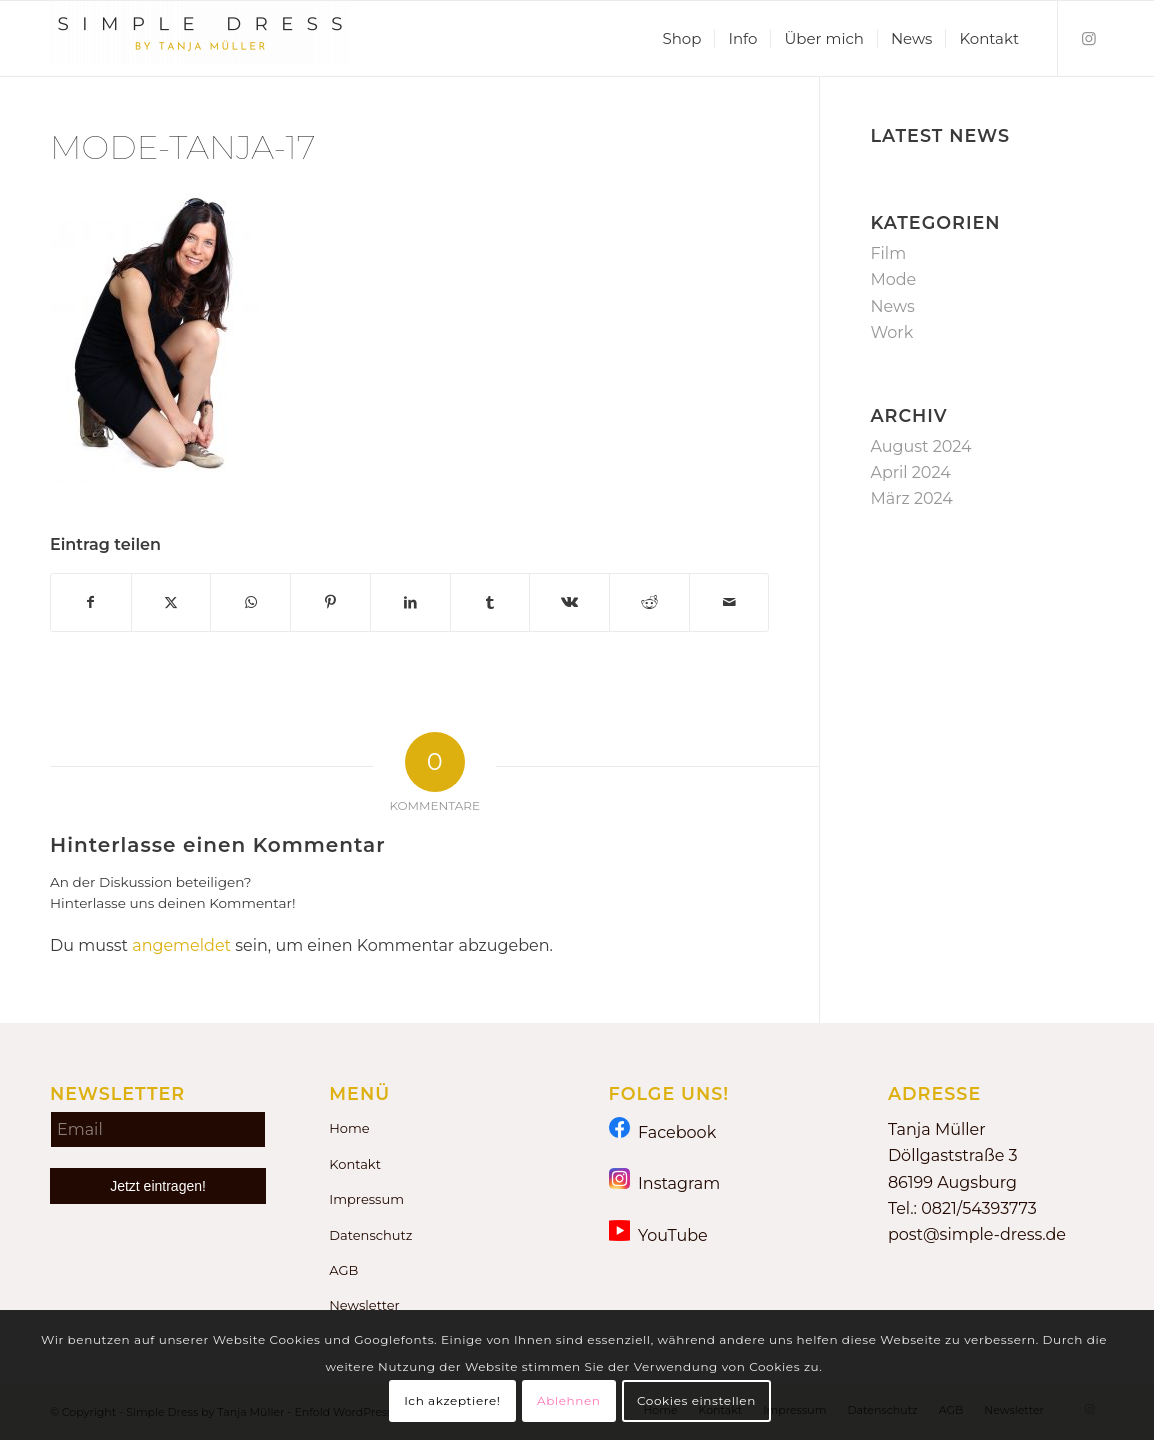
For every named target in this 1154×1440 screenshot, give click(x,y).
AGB (343, 1270)
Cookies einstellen (696, 1400)
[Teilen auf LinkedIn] (410, 602)
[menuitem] (681, 38)
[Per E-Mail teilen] (729, 602)
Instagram (665, 1182)
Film (888, 253)
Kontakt (355, 1164)
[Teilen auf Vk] (569, 602)
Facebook (663, 1131)
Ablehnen (569, 1400)
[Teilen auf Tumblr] (490, 602)
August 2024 (920, 446)
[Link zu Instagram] (1089, 38)
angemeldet (181, 945)
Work (891, 332)
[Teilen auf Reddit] (649, 602)
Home (349, 1128)
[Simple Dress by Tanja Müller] (200, 38)
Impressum (366, 1199)
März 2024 (911, 498)
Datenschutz (370, 1235)
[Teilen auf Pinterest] (330, 602)
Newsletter (364, 1305)
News (892, 306)
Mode (893, 279)
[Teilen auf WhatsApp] (250, 602)
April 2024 (910, 472)
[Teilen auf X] (171, 602)
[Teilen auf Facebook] (91, 602)
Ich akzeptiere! (452, 1400)
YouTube (658, 1234)
